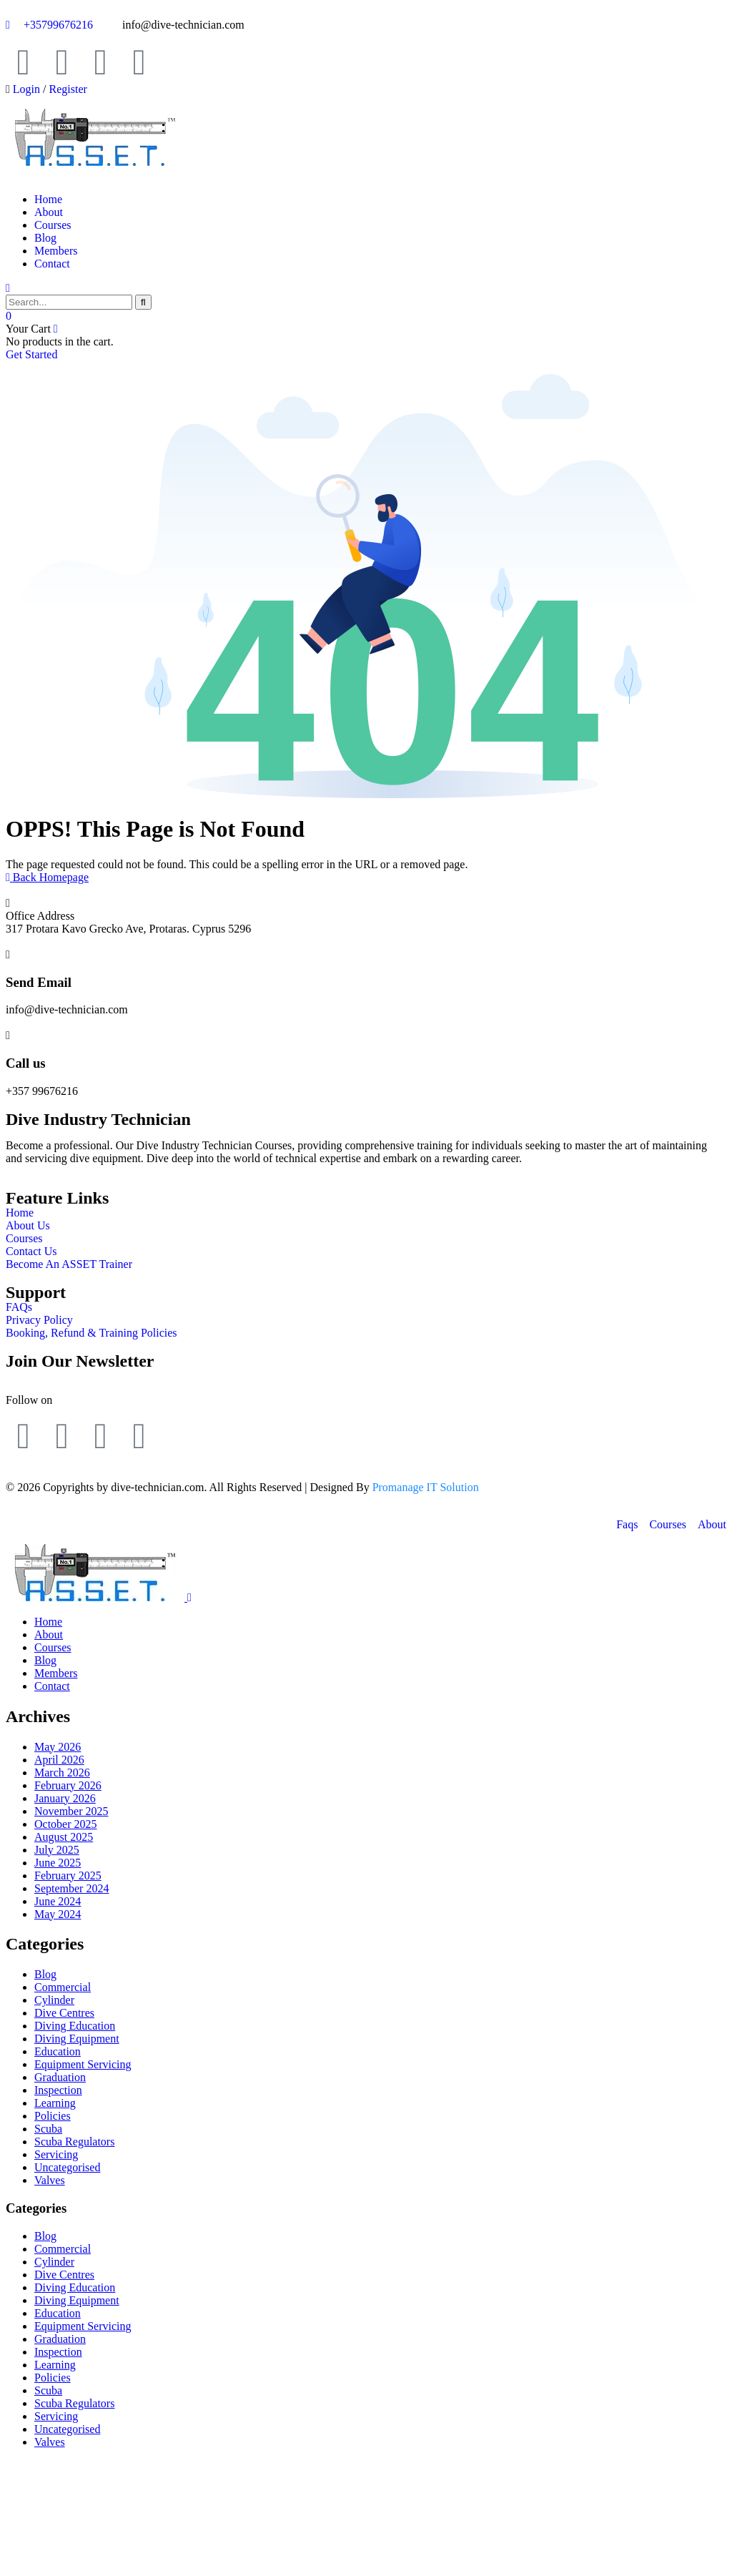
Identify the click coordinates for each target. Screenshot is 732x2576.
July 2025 (56, 1850)
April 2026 (59, 1760)
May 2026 (57, 1747)
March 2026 (62, 1772)
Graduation (60, 2077)
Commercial (62, 1987)
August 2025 (63, 1837)
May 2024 (57, 1914)
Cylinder (54, 2000)
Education (57, 2051)
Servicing (56, 2154)
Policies (52, 2116)
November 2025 (71, 1811)
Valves (49, 2180)
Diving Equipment (76, 2038)
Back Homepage (47, 877)
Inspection (58, 2090)
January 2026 (65, 1798)
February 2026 (68, 1785)
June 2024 (57, 1901)
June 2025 (57, 1863)
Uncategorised (67, 2167)
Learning (55, 2103)
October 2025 (65, 1824)
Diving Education (74, 2026)
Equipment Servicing (83, 2064)
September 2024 (71, 1888)
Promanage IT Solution (425, 1487)
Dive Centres (64, 2013)
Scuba (48, 2129)
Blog (45, 1974)
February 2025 (68, 1875)
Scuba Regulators (74, 2141)
